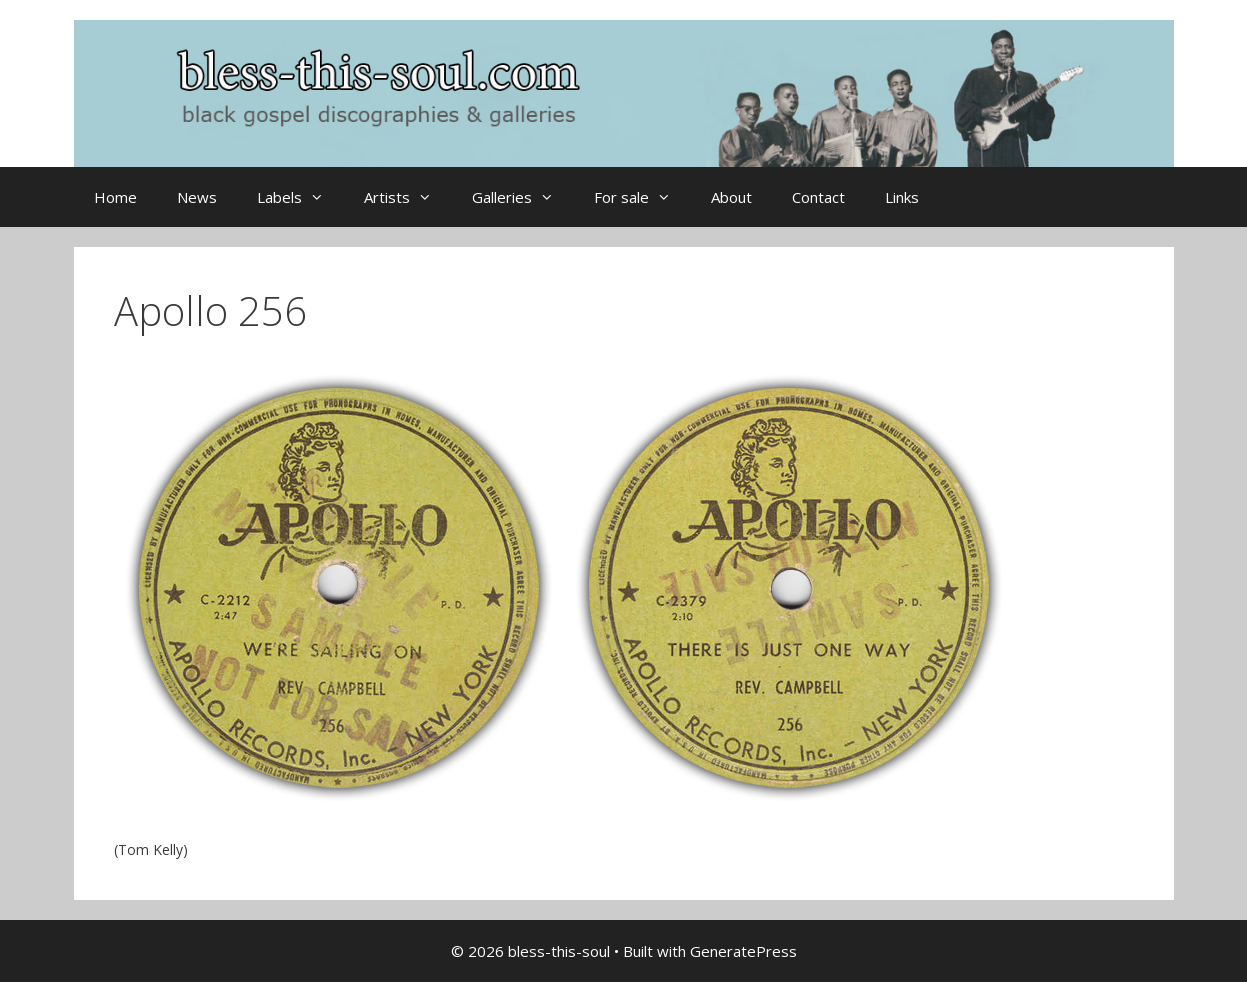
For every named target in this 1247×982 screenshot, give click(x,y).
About (731, 197)
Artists (408, 197)
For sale (642, 197)
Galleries (523, 197)
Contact (818, 197)
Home (115, 197)
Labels (300, 197)
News (197, 197)
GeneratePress (743, 951)
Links (902, 197)
